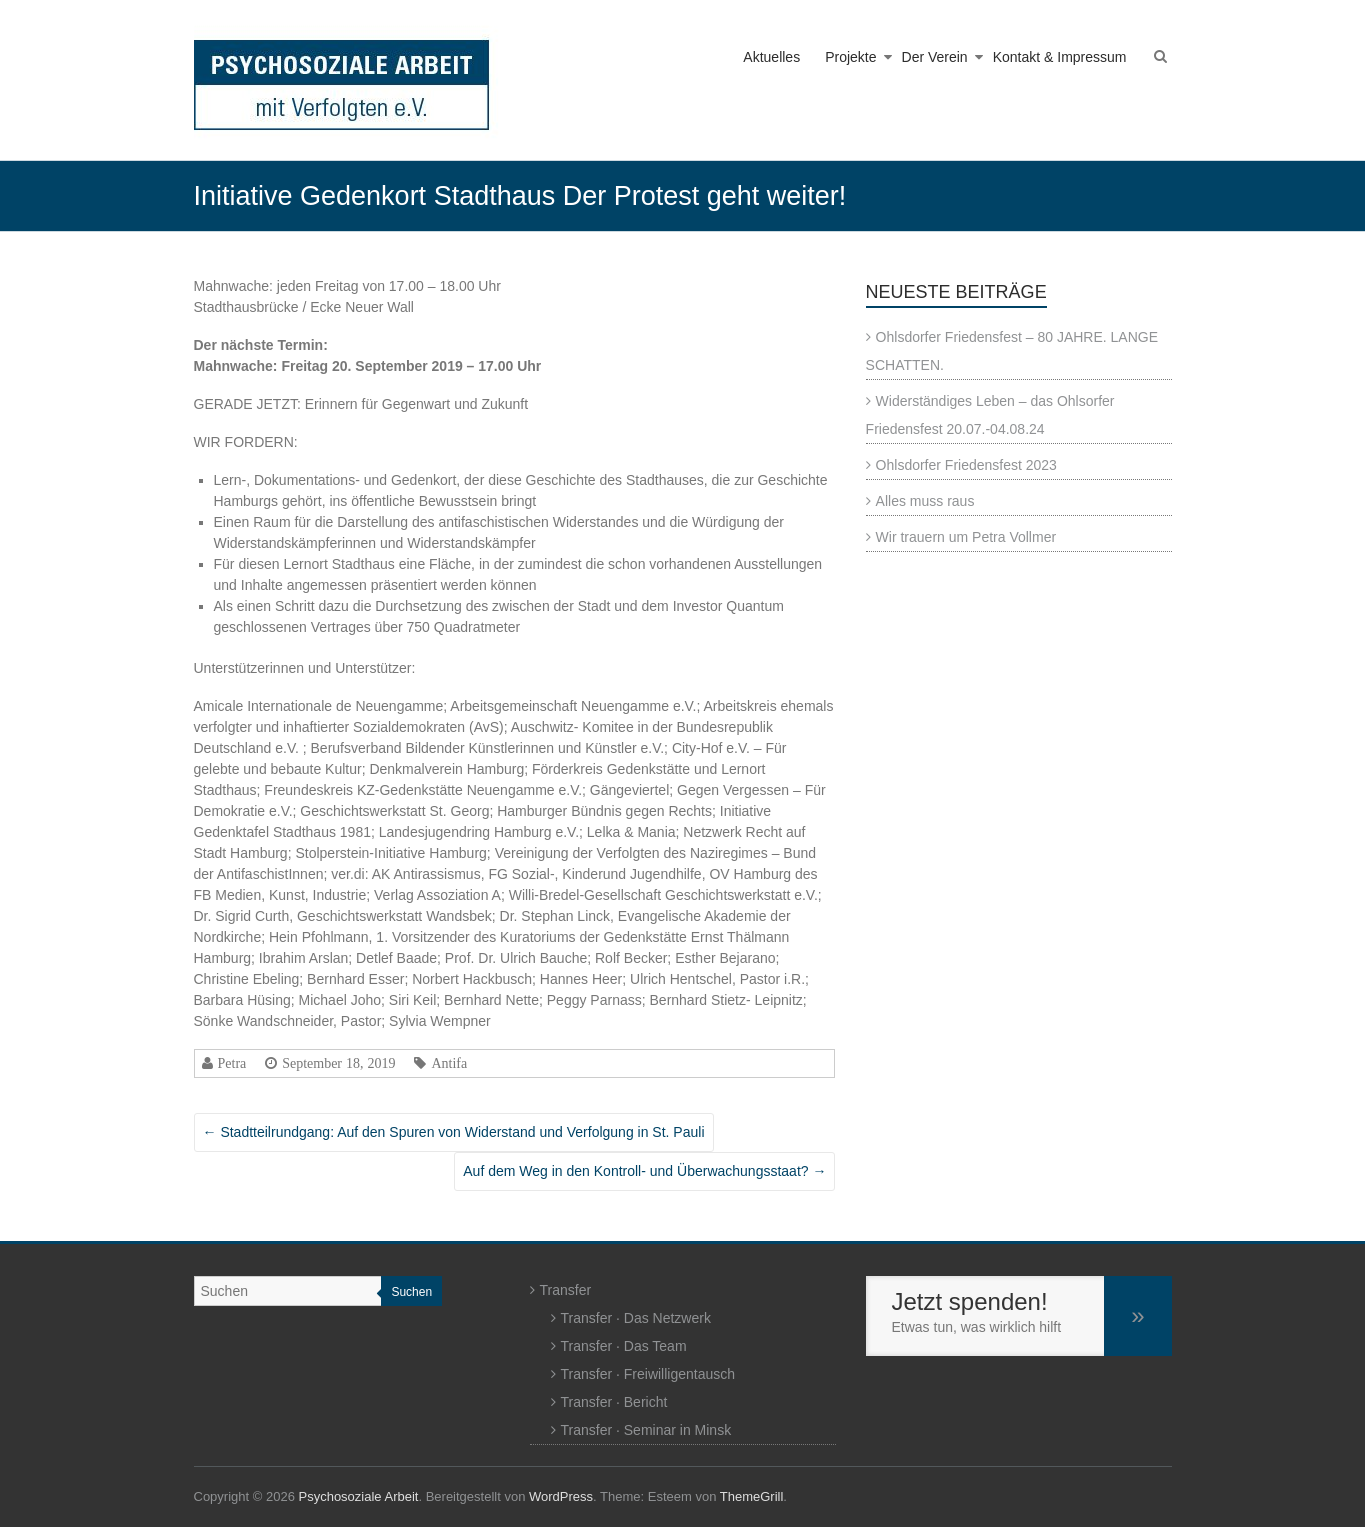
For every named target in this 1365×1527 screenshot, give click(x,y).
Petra (232, 1063)
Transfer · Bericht (614, 1402)
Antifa (449, 1063)
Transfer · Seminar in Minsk (646, 1430)
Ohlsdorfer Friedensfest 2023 (966, 465)
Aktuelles (771, 57)
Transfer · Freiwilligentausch (648, 1374)
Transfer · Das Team (624, 1346)
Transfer (566, 1290)
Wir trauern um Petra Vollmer (966, 537)
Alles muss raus (925, 501)
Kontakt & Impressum (1060, 57)
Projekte (850, 57)
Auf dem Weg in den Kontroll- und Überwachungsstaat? (644, 1171)
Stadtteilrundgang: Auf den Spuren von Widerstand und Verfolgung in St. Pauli (454, 1132)
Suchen (411, 1292)
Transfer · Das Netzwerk (636, 1318)
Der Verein (935, 57)
